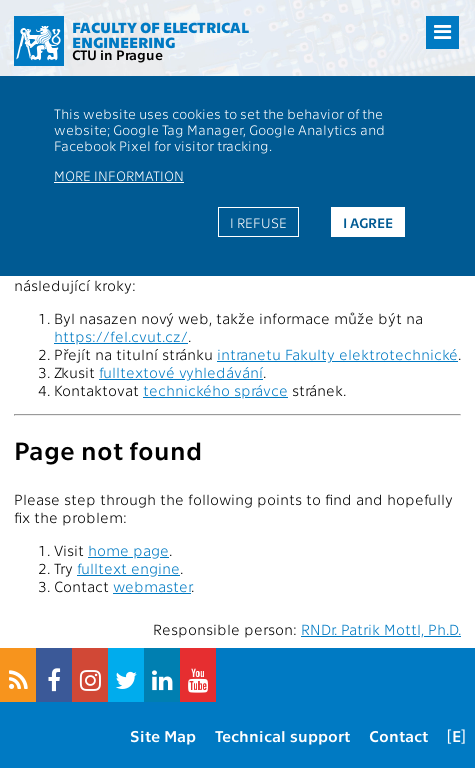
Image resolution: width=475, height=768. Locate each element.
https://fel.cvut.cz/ (121, 336)
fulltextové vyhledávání (181, 372)
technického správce (215, 390)
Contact (398, 735)
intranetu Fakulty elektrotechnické (337, 354)
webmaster (152, 586)
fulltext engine (128, 568)
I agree (368, 222)
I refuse (258, 222)
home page (128, 550)
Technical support (282, 735)
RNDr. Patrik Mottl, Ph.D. (381, 629)
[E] (456, 735)
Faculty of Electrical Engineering (160, 34)
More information (119, 175)
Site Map (163, 735)
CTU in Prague (117, 54)
